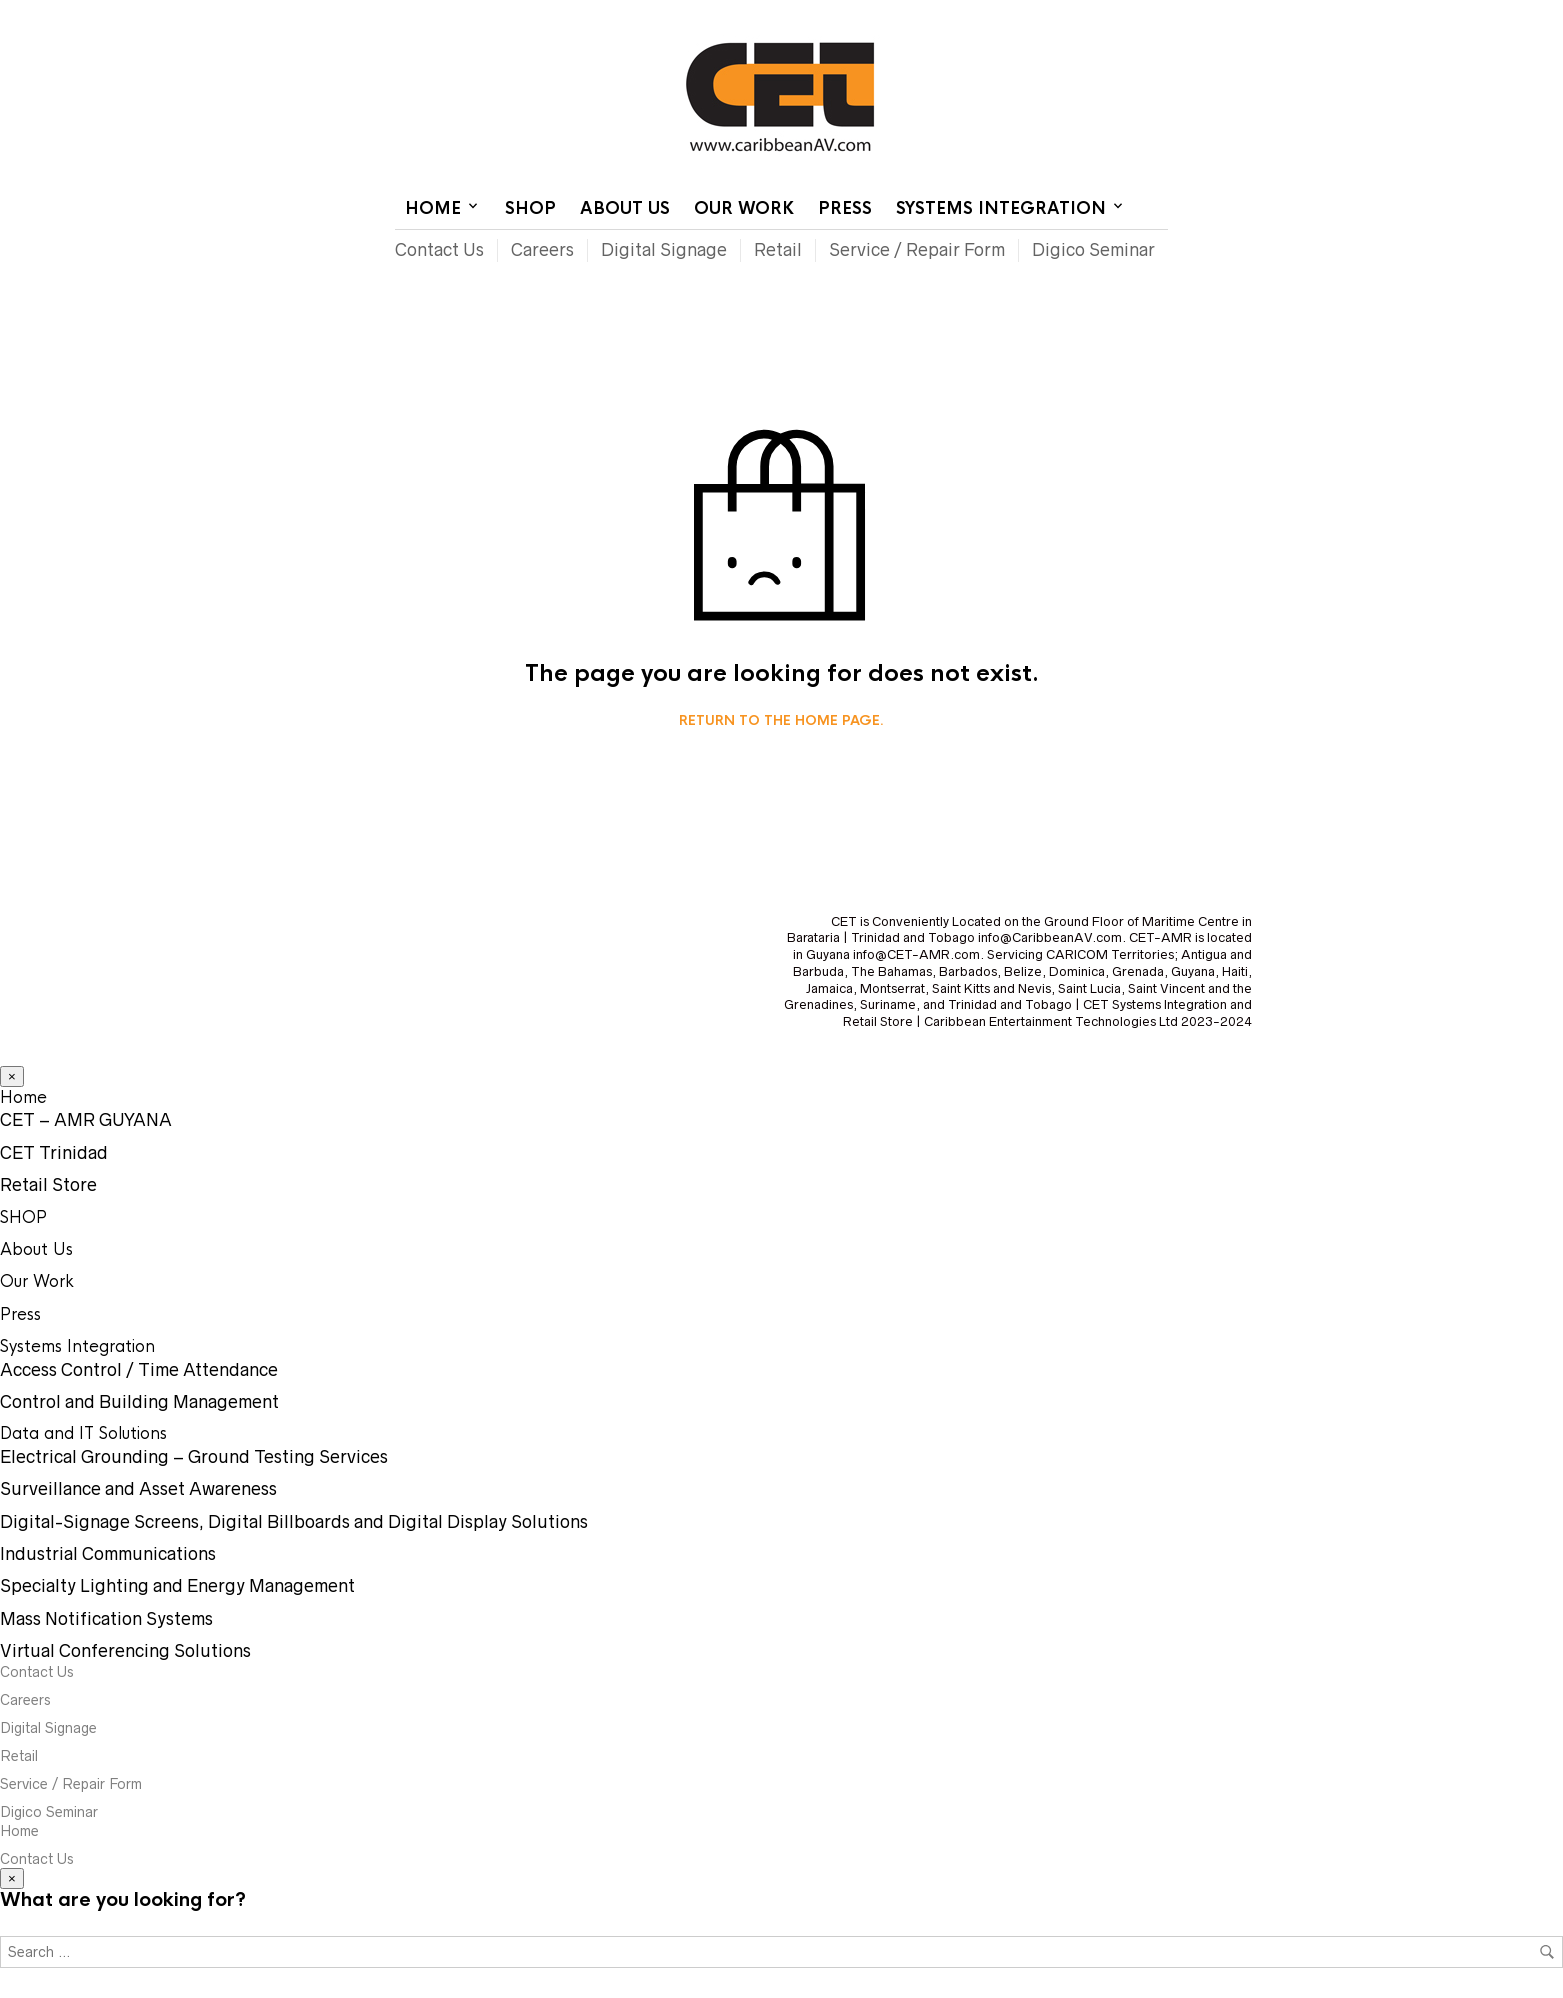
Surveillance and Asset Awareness (138, 1489)
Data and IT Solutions (83, 1433)
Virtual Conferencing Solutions (125, 1651)
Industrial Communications (108, 1554)
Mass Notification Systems (106, 1619)
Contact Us (999, 15)
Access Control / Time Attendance (139, 1370)
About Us (625, 208)
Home (924, 15)
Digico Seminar (1093, 250)
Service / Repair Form (917, 250)
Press (845, 208)
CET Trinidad (54, 1153)
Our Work (744, 208)
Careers (542, 250)
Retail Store (48, 1185)
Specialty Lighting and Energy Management (177, 1586)
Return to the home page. (781, 721)
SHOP (530, 208)
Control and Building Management (139, 1402)
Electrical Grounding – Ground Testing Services (194, 1457)
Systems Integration (1001, 208)
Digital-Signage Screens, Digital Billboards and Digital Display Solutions (294, 1522)
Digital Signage (664, 250)
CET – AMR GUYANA (86, 1120)
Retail (778, 250)
